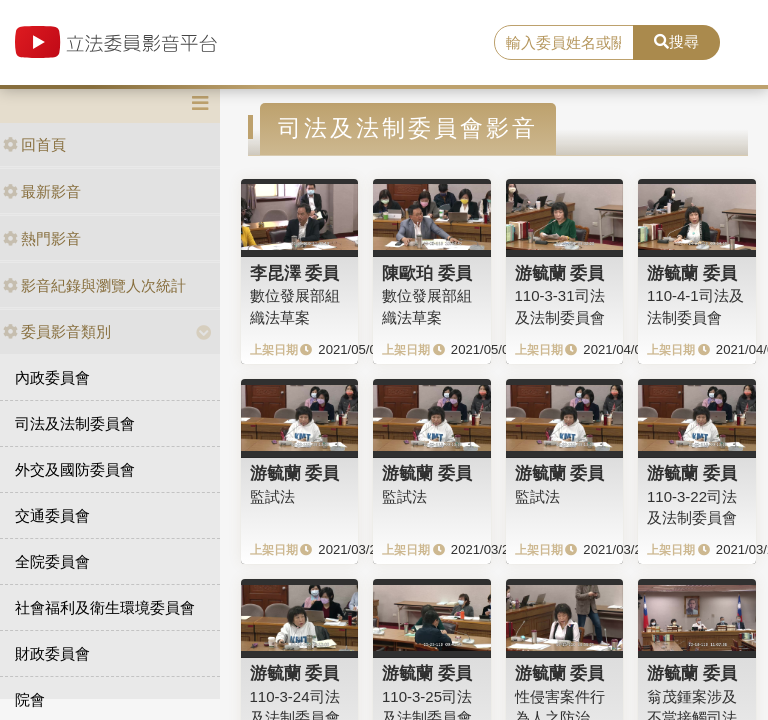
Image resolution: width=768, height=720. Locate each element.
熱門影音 (42, 238)
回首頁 (34, 144)
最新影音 (42, 191)
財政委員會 (52, 653)
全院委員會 (52, 561)
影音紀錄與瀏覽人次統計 (94, 285)
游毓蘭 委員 (560, 273)
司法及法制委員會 (75, 423)
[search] (564, 43)
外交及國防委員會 (75, 469)
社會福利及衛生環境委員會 (105, 607)
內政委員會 (52, 377)
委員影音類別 (57, 331)
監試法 (272, 496)
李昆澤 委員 (295, 273)
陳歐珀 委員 (427, 273)
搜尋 (676, 41)
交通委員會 (52, 515)
